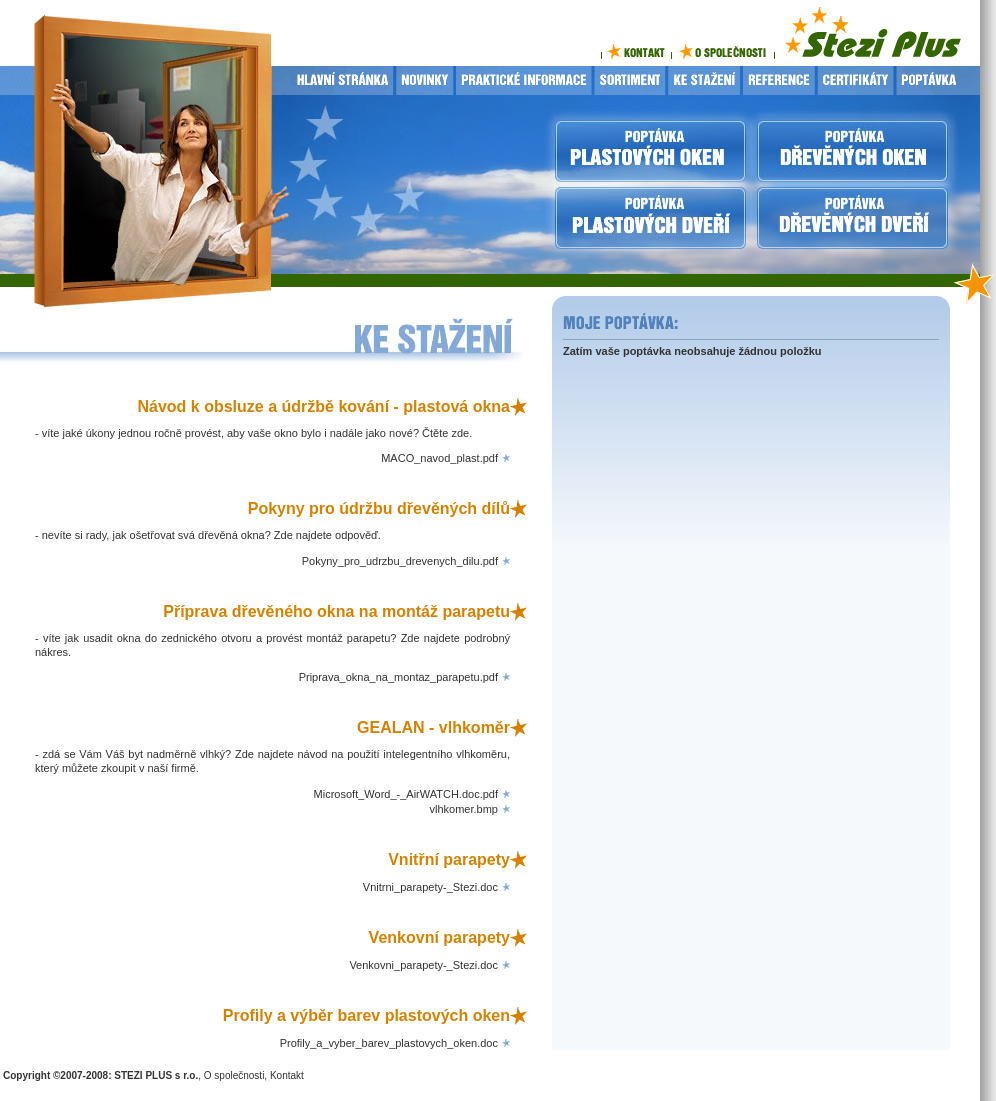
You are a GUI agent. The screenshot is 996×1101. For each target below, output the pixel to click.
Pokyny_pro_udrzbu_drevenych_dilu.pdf (400, 561)
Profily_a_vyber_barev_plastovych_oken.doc (389, 1043)
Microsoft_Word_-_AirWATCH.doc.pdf (406, 794)
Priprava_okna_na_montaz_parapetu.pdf (398, 677)
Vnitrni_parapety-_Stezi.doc (430, 887)
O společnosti (234, 1075)
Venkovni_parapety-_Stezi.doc (423, 965)
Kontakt (287, 1075)
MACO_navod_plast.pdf (439, 458)
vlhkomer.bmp (464, 809)
